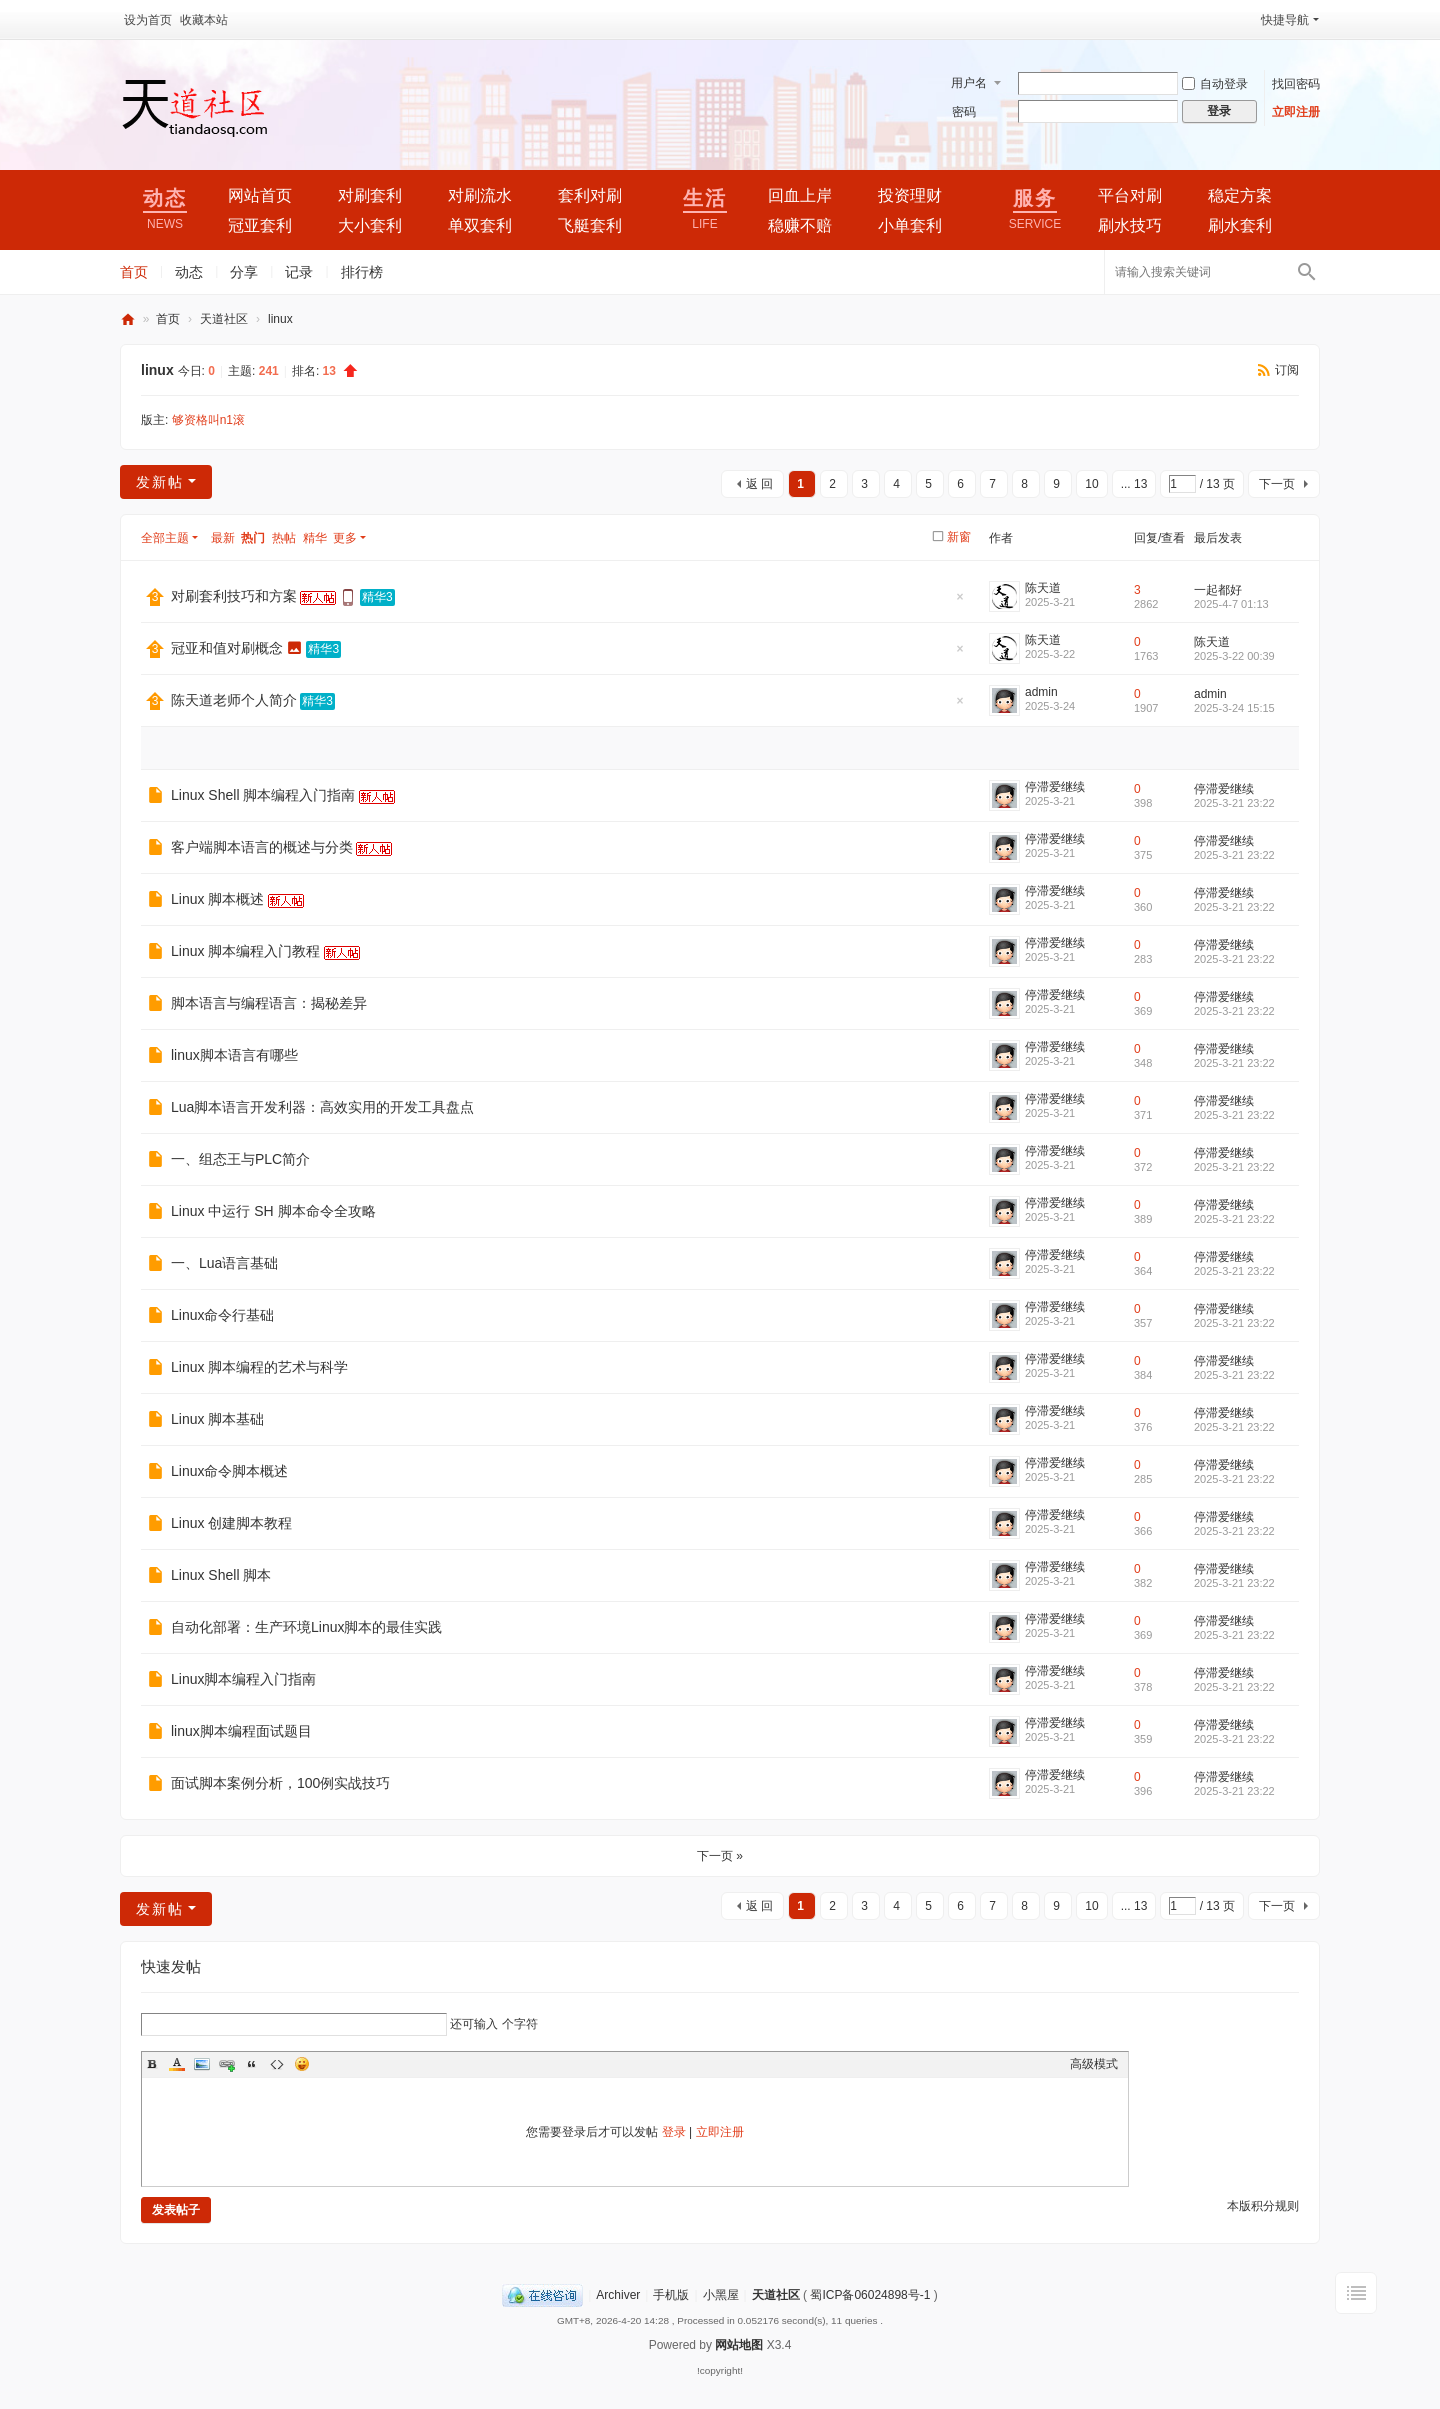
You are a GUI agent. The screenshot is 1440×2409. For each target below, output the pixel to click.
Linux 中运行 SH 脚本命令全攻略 (273, 1211)
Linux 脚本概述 (217, 899)
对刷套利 (370, 195)
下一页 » (720, 1856)
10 (1091, 484)
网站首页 (260, 195)
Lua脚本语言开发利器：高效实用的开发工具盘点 (322, 1107)
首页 (134, 272)
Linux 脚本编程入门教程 (245, 951)
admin (1041, 692)
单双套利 (480, 225)
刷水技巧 (1130, 225)
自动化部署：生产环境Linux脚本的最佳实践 (306, 1627)
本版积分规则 (1263, 2206)
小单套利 (910, 225)
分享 (244, 272)
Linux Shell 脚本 (221, 1575)
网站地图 (739, 2345)
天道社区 (128, 319)
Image (202, 2064)
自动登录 (1215, 84)
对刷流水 (480, 195)
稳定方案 (1240, 195)
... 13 (1134, 484)
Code (277, 2064)
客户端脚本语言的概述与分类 (262, 847)
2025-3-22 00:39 (1234, 656)
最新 (223, 538)
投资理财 (910, 195)
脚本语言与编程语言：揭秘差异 (269, 1003)
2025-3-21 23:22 (1234, 803)
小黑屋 (721, 2295)
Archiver (618, 2295)
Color (177, 2064)
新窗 (959, 537)
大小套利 (370, 225)
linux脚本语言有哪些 (234, 1055)
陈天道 (1043, 588)
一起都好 (1218, 590)
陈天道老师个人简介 (234, 700)
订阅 (1287, 370)
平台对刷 (1130, 195)
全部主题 (165, 538)
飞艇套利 (590, 225)
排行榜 (362, 272)
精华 (315, 538)
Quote (252, 2064)
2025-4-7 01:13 (1231, 604)
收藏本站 (204, 20)
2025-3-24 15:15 (1234, 708)
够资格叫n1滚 (208, 420)
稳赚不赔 (800, 225)
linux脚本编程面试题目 (241, 1731)
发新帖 (160, 482)
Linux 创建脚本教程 (231, 1523)
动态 (189, 272)
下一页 (1277, 484)
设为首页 (148, 20)
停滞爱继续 (1055, 787)
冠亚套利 (260, 225)
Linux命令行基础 (222, 1315)
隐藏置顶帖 (960, 602)
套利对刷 (590, 195)
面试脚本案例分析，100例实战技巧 (280, 1783)
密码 (964, 112)
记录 (299, 272)
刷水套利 (1240, 225)
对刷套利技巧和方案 (234, 596)
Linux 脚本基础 (217, 1419)
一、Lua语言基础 (224, 1263)
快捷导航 (1285, 20)
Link (227, 2064)
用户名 (969, 83)
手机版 (671, 2295)
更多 (345, 538)
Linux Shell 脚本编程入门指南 (263, 795)
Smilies (302, 2064)
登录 (674, 2132)
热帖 (284, 538)
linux (280, 319)
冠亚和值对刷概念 (227, 648)
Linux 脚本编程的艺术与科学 (259, 1367)
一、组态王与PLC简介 (240, 1159)
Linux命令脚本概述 (229, 1471)
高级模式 (1094, 2064)
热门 (253, 538)
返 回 (759, 484)
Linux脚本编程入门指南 (243, 1679)
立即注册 (1296, 112)
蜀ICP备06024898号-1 (870, 2295)
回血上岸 (800, 195)
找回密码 (1296, 84)
